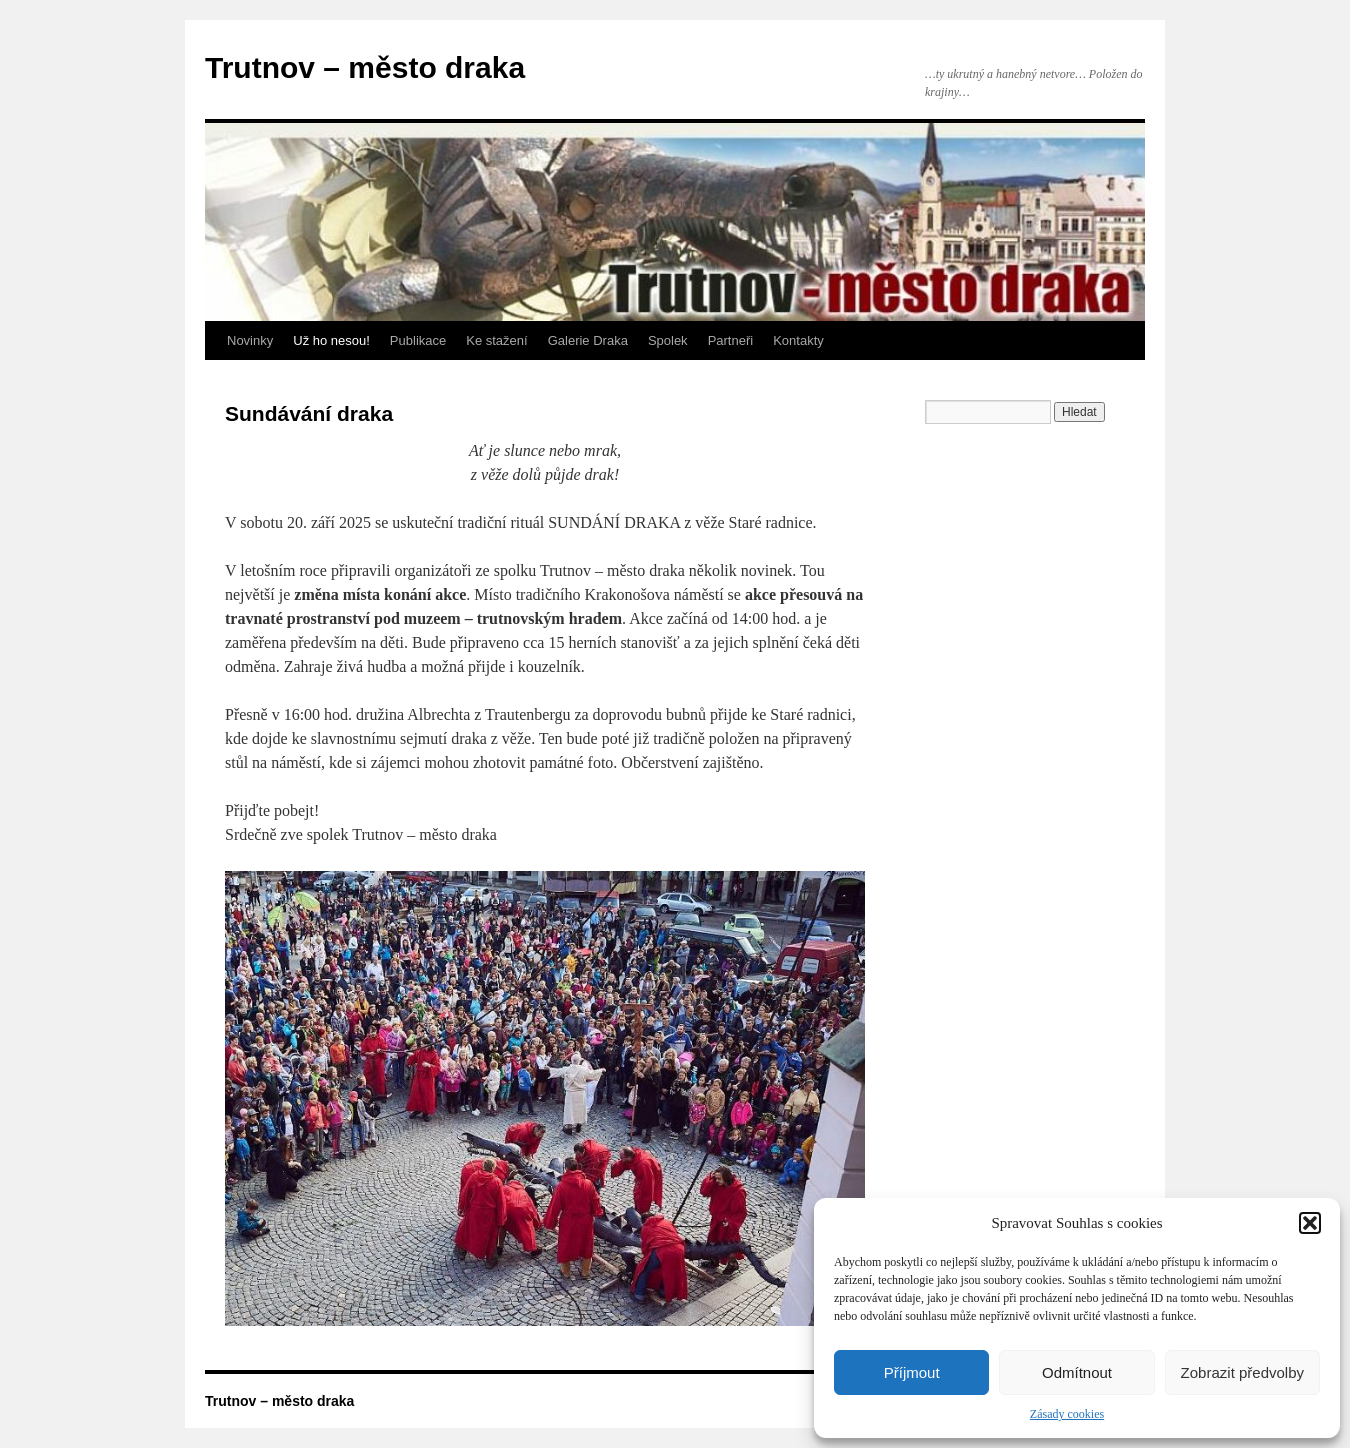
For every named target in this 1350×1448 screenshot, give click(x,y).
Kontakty (798, 340)
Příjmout (912, 1372)
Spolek (668, 340)
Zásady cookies (1067, 1414)
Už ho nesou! (331, 340)
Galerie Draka (588, 340)
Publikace (418, 340)
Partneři (731, 340)
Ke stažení (496, 340)
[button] (1310, 1223)
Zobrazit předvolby (1242, 1372)
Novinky (250, 340)
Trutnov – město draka (365, 67)
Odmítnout (1077, 1372)
